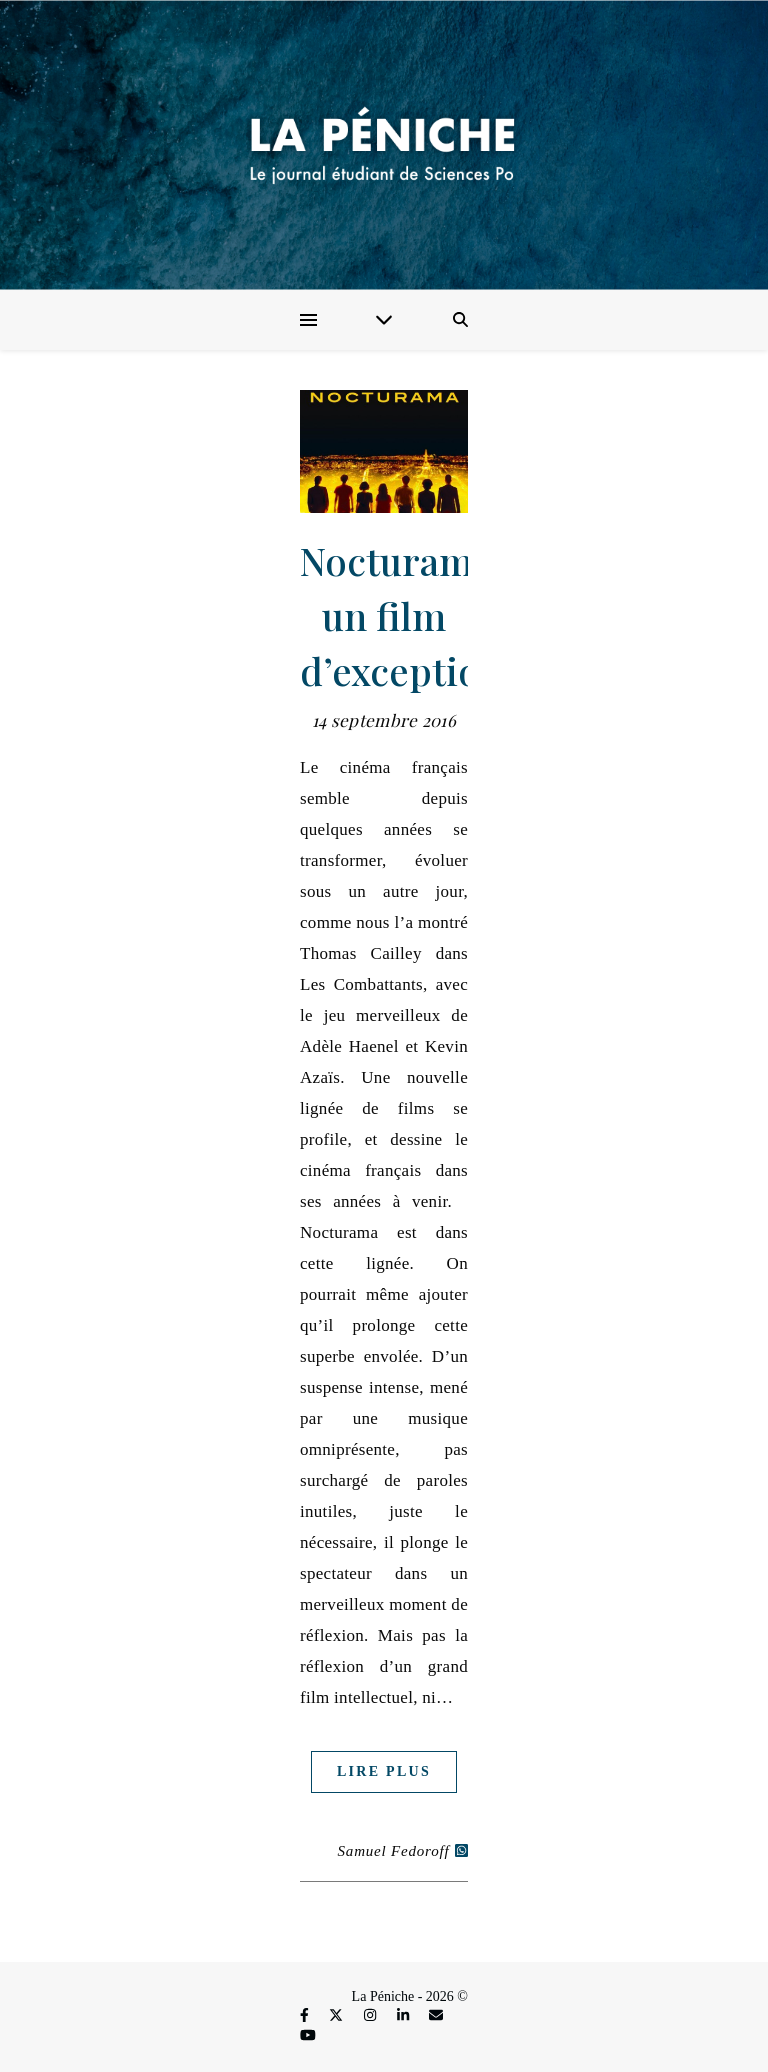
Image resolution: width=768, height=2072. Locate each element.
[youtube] (308, 2035)
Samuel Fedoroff (394, 1851)
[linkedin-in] (405, 2015)
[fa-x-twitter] (338, 2015)
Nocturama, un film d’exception (401, 615)
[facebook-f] (306, 2015)
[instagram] (372, 2015)
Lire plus (384, 1771)
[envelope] (436, 2015)
